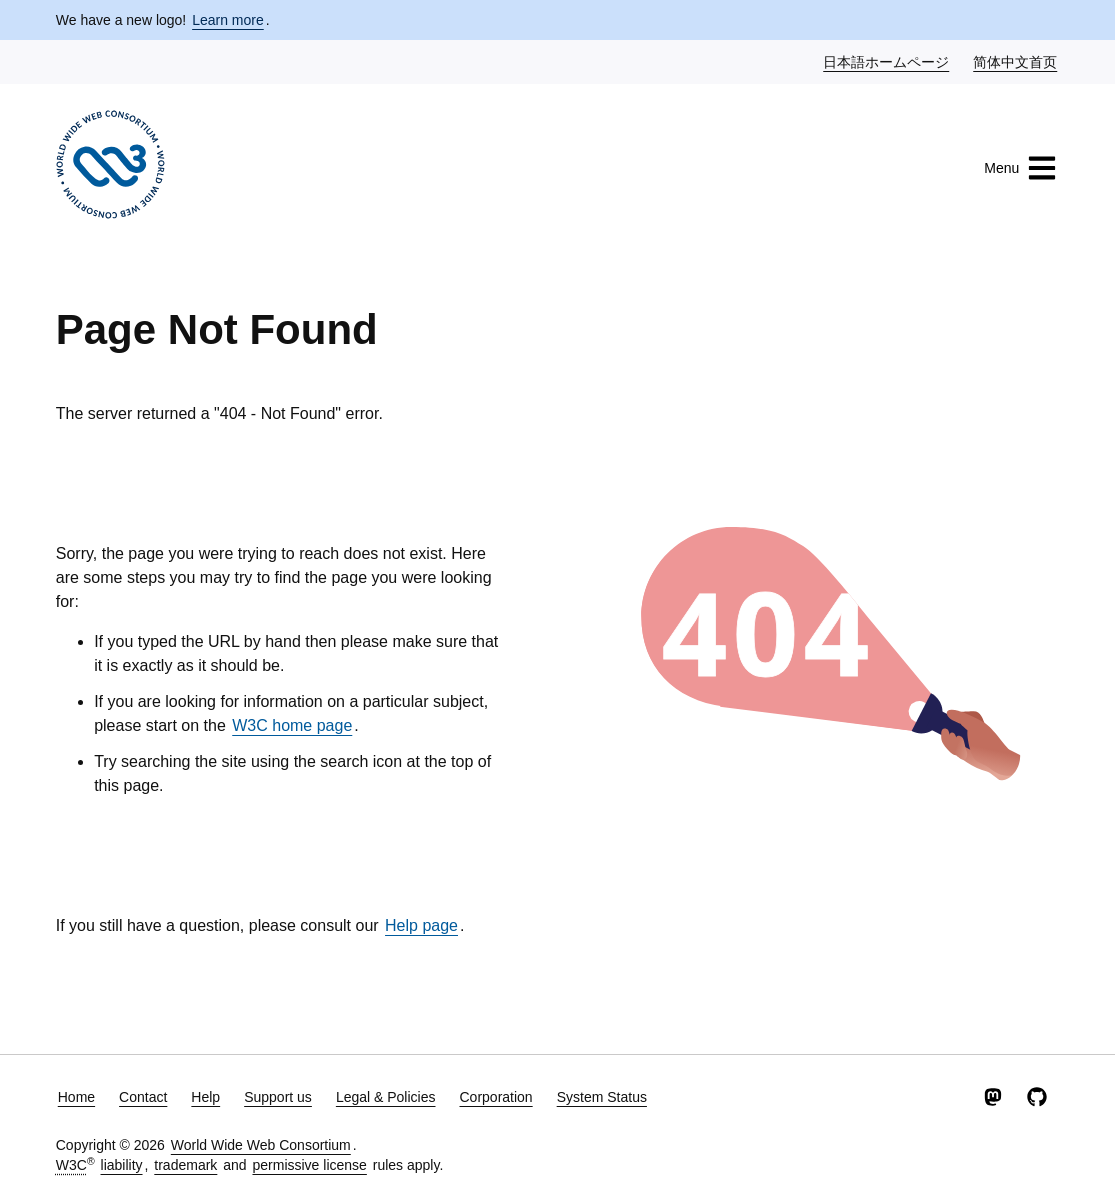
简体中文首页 (1016, 61)
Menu (1020, 168)
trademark (185, 1165)
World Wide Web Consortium (261, 1145)
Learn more (228, 20)
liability (122, 1165)
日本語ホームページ (887, 61)
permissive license (309, 1165)
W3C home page (292, 725)
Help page (421, 925)
